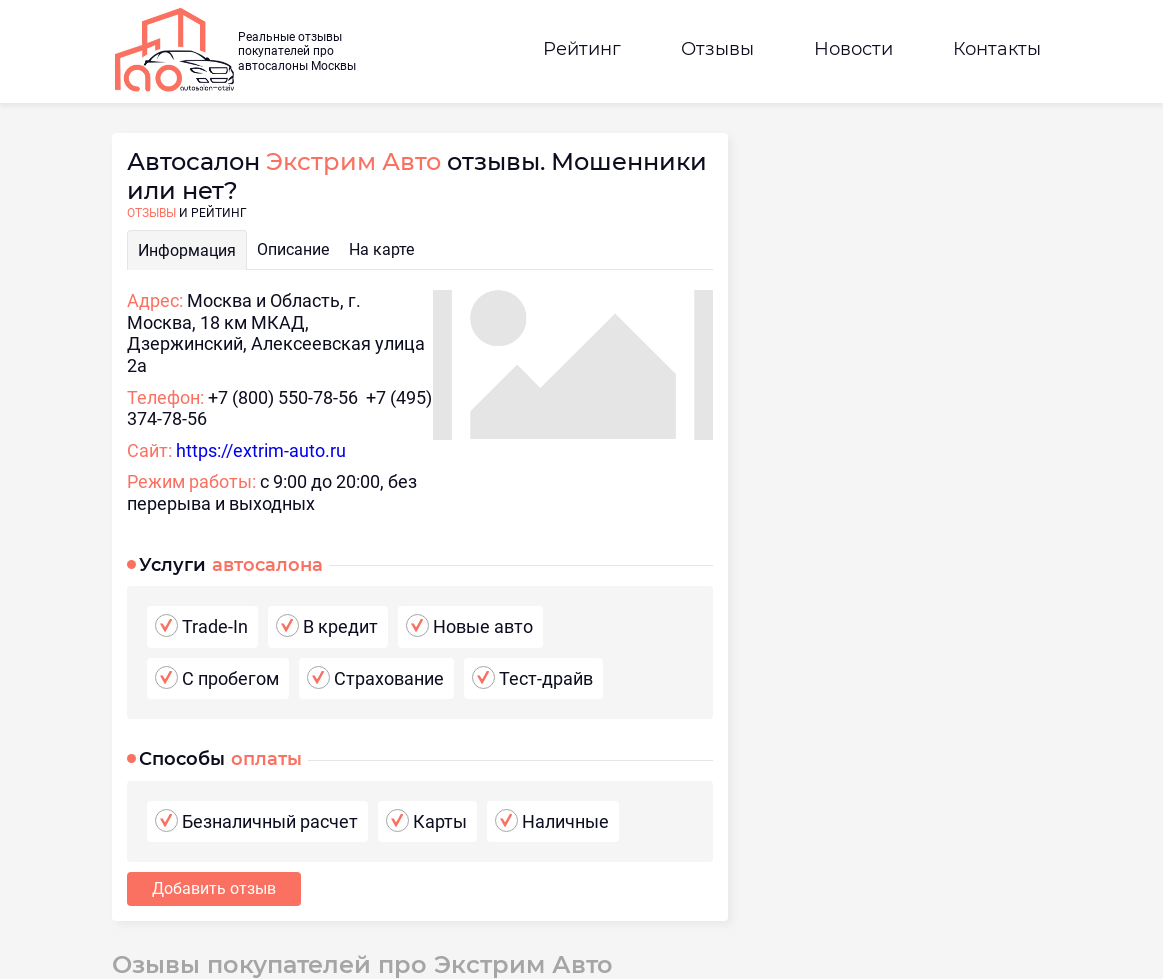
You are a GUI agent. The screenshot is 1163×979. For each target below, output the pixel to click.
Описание (293, 249)
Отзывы (717, 49)
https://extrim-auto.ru (261, 450)
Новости (853, 49)
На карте (381, 249)
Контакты (997, 49)
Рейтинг (582, 49)
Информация (187, 250)
